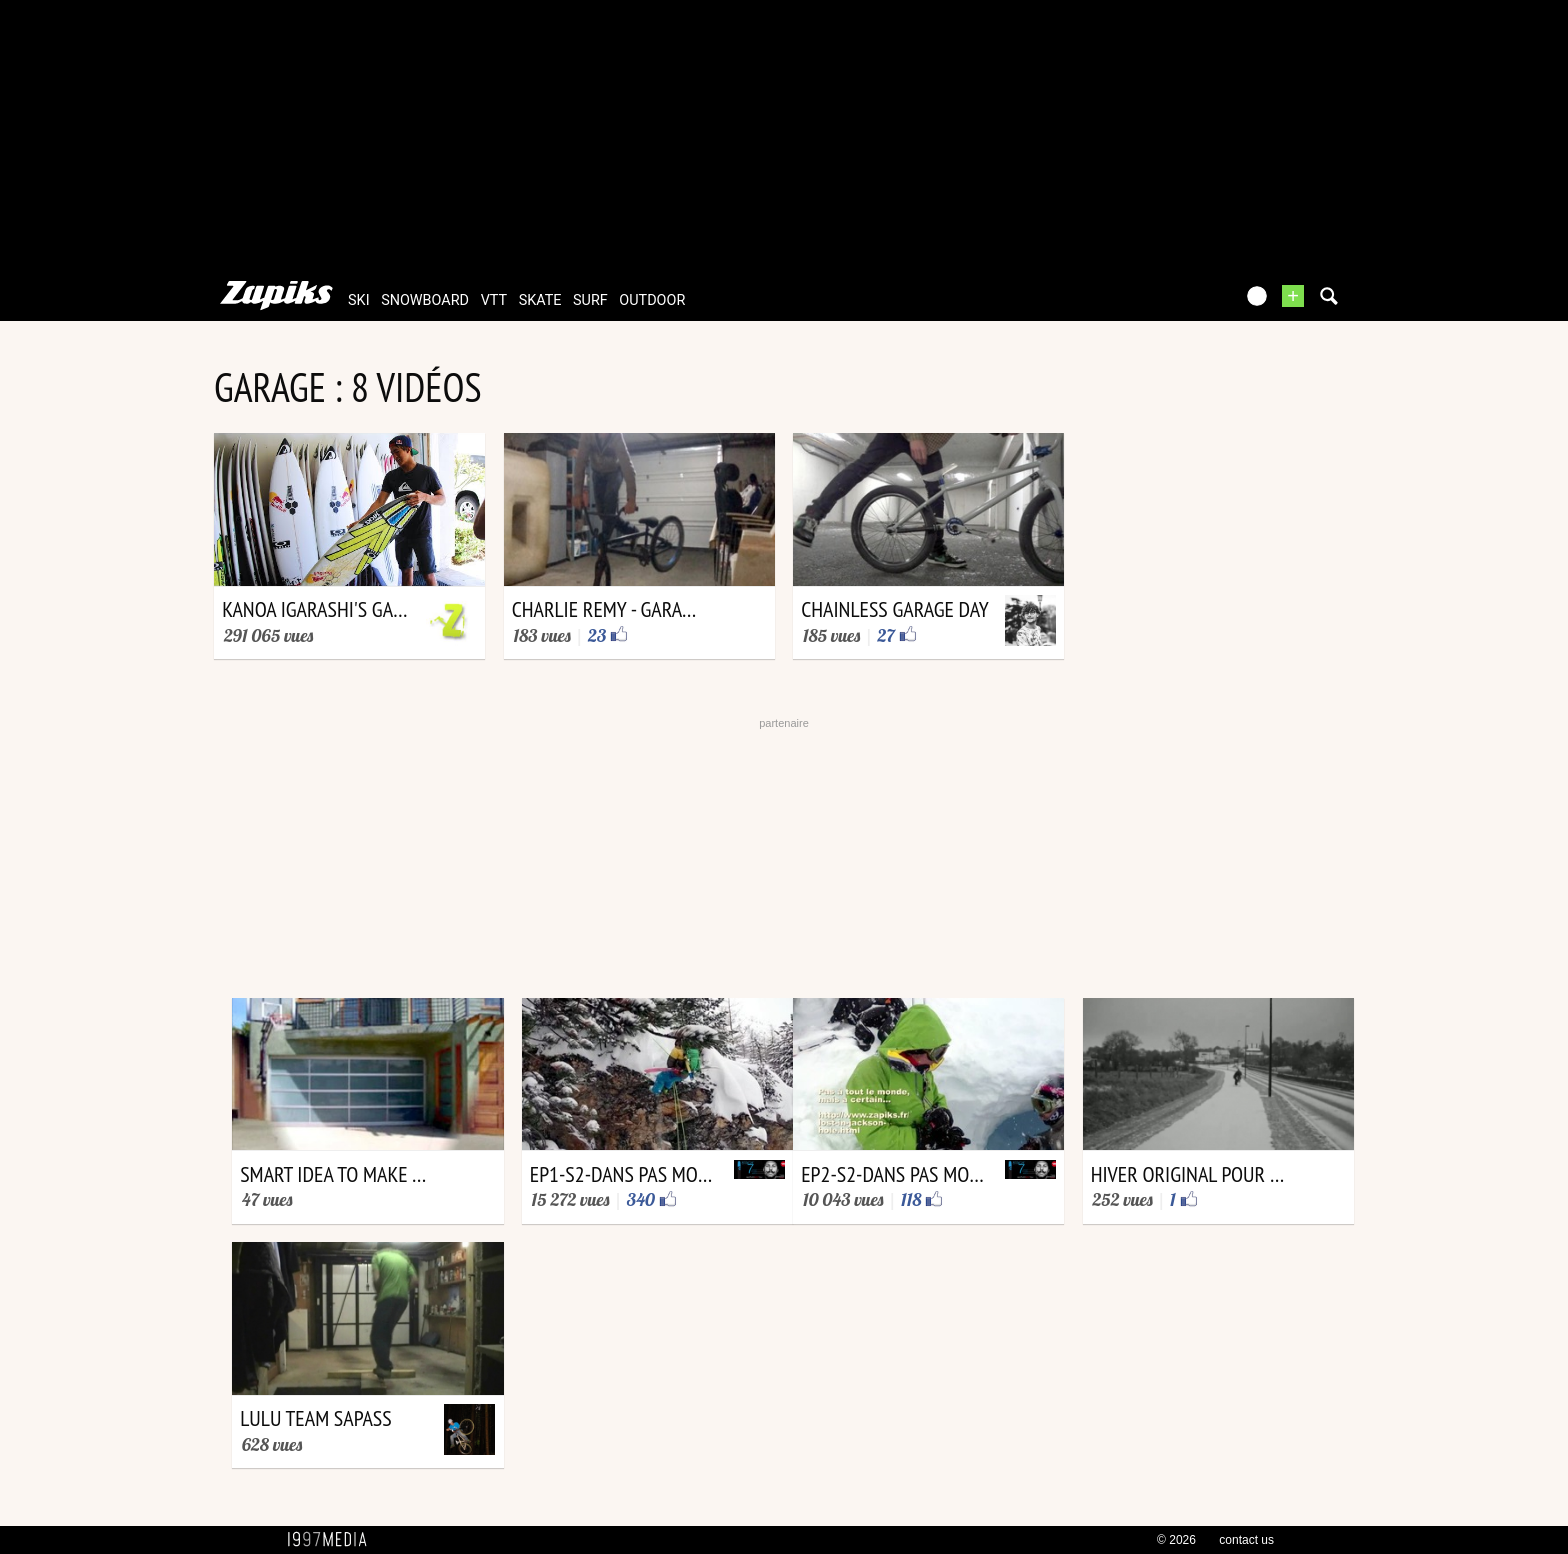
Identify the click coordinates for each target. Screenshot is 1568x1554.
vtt (494, 300)
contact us (1246, 1540)
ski (359, 300)
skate (540, 300)
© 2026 (1176, 1540)
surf (590, 300)
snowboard (425, 300)
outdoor (652, 300)
